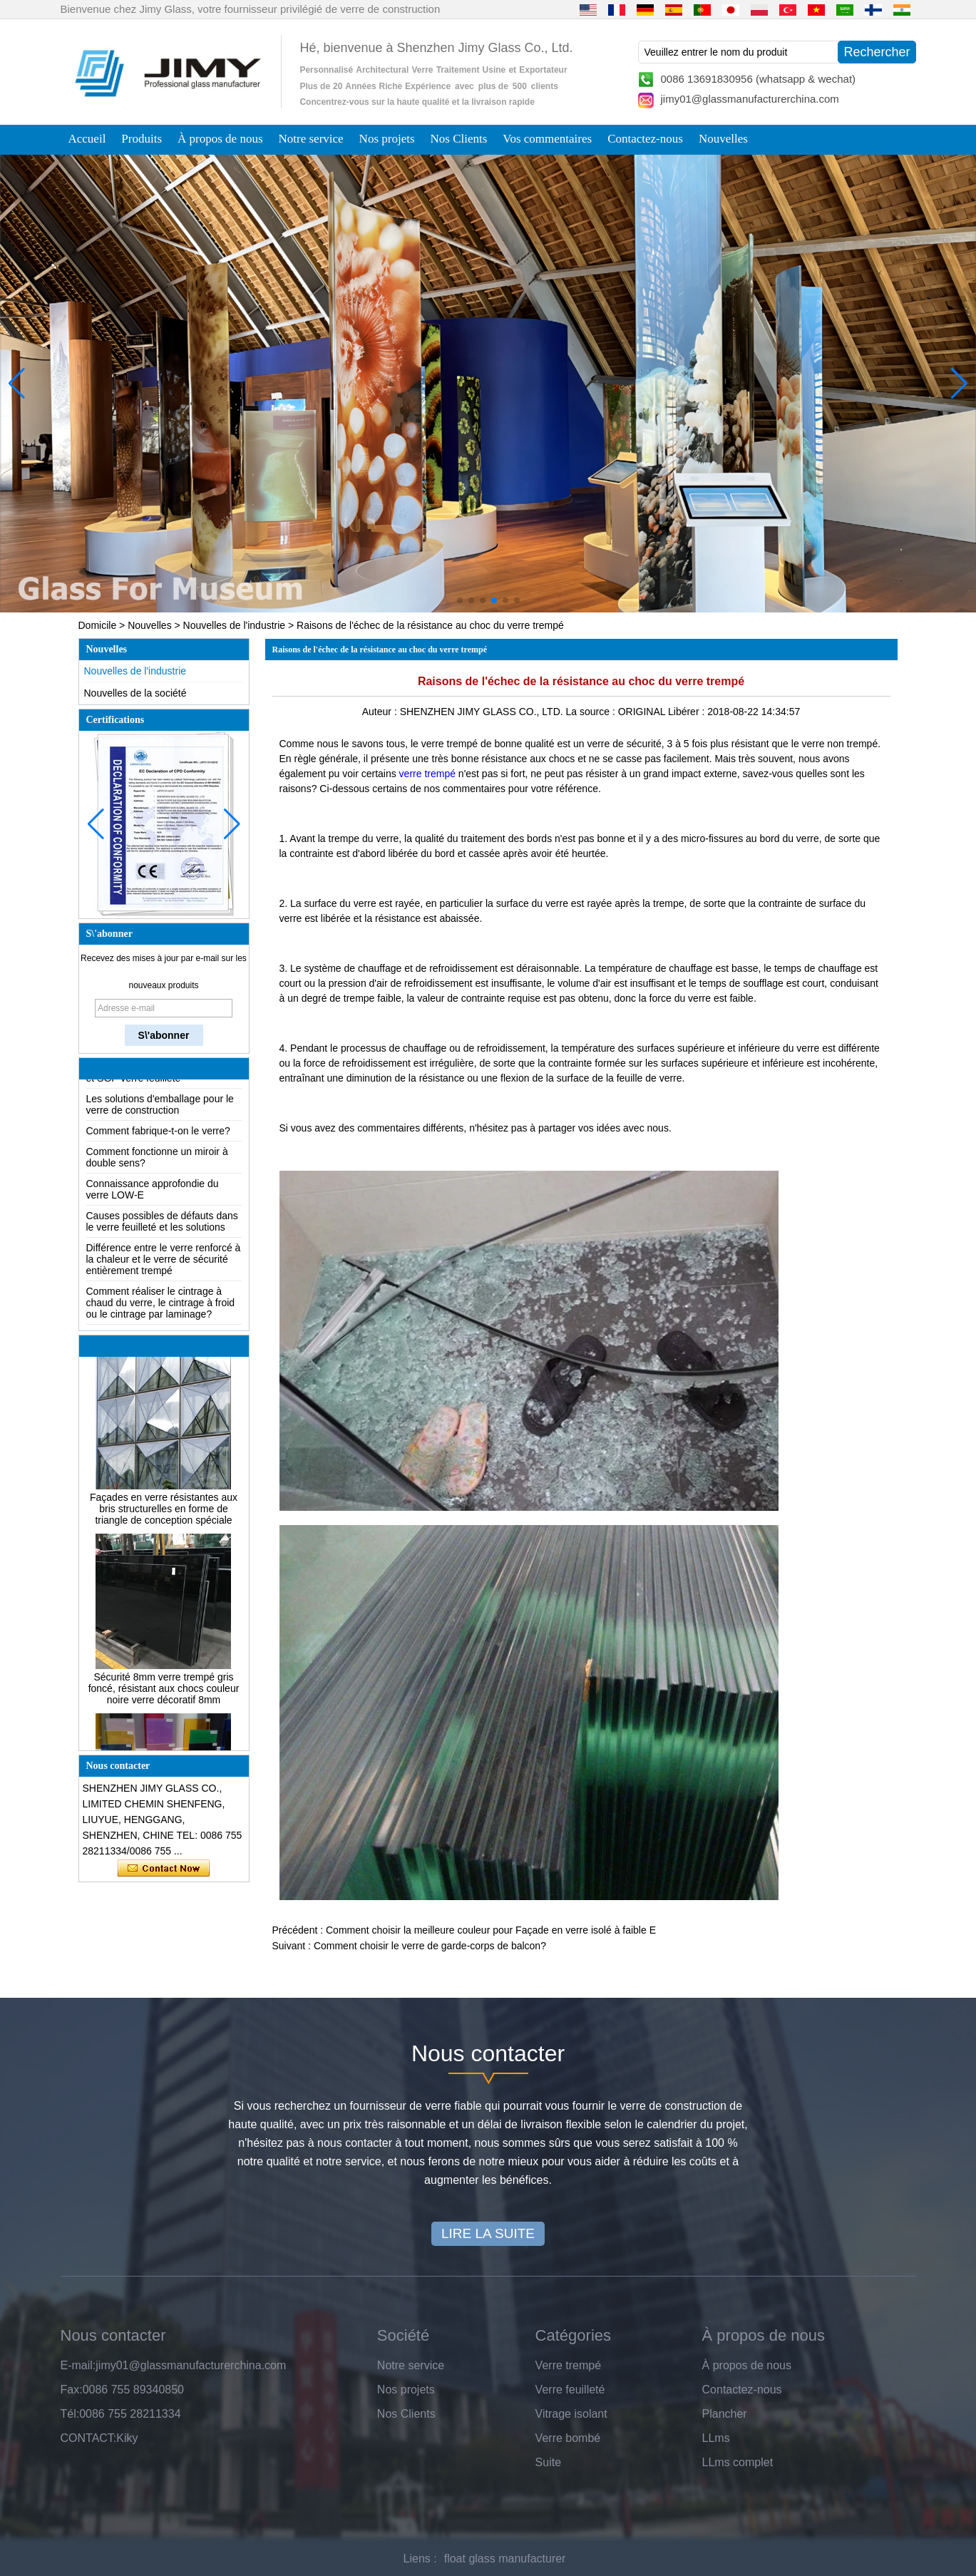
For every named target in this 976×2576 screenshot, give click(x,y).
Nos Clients (459, 138)
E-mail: (78, 2365)
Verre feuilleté (570, 2389)
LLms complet (738, 2462)
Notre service (311, 138)
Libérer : (687, 711)
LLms (716, 2438)
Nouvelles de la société (135, 693)
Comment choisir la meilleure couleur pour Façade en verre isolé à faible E (491, 1930)
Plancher (724, 2414)
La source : (592, 711)
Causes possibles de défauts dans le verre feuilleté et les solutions (162, 1226)
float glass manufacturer (505, 2558)
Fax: (72, 2389)
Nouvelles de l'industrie (234, 625)
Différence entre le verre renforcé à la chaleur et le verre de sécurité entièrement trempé (163, 1264)
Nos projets (387, 138)
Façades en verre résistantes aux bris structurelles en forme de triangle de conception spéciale (163, 1514)
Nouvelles (723, 138)
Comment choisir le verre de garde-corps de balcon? (430, 1945)
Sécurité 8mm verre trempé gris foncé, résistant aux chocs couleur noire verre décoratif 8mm (164, 1693)
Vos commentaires (547, 138)
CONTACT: (89, 2438)
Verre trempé (568, 2365)
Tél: (70, 2414)
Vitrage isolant (571, 2414)
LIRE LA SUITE (488, 2233)
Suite (548, 2462)
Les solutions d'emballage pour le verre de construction (160, 1109)
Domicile (97, 625)
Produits (141, 138)
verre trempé (427, 773)
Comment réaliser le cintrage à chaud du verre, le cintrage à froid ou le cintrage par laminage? (160, 1307)
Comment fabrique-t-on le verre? (158, 1135)
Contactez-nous (645, 138)
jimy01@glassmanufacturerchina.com (750, 99)
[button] (460, 600)
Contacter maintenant (164, 1868)
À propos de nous (220, 138)
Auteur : (381, 711)
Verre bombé (568, 2438)
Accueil (87, 138)
